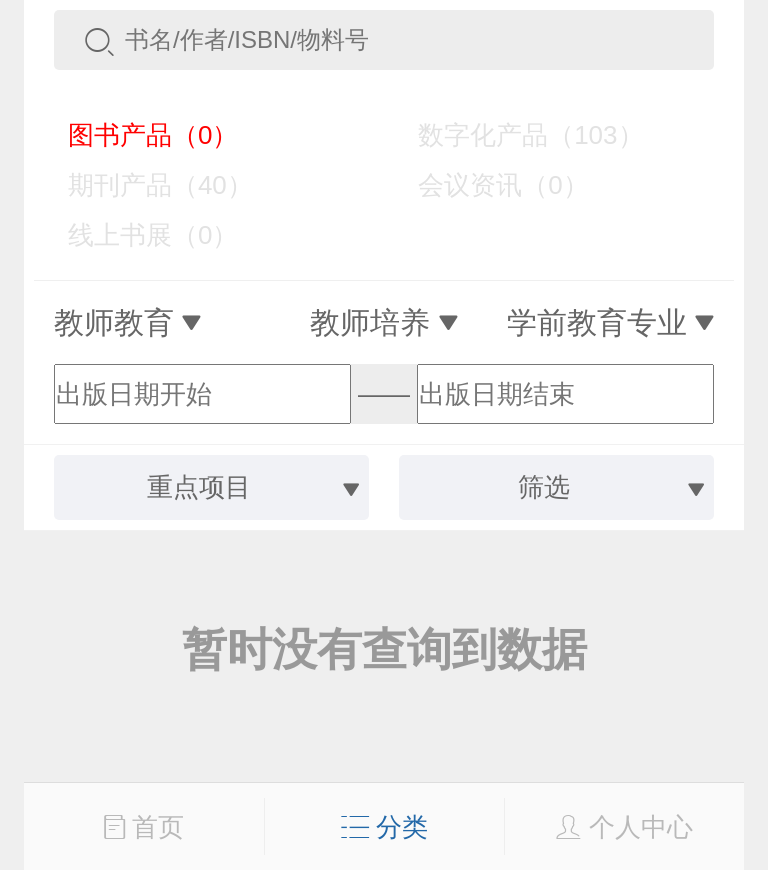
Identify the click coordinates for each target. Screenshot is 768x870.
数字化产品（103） (516, 135)
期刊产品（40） (146, 185)
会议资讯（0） (488, 185)
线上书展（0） (138, 235)
